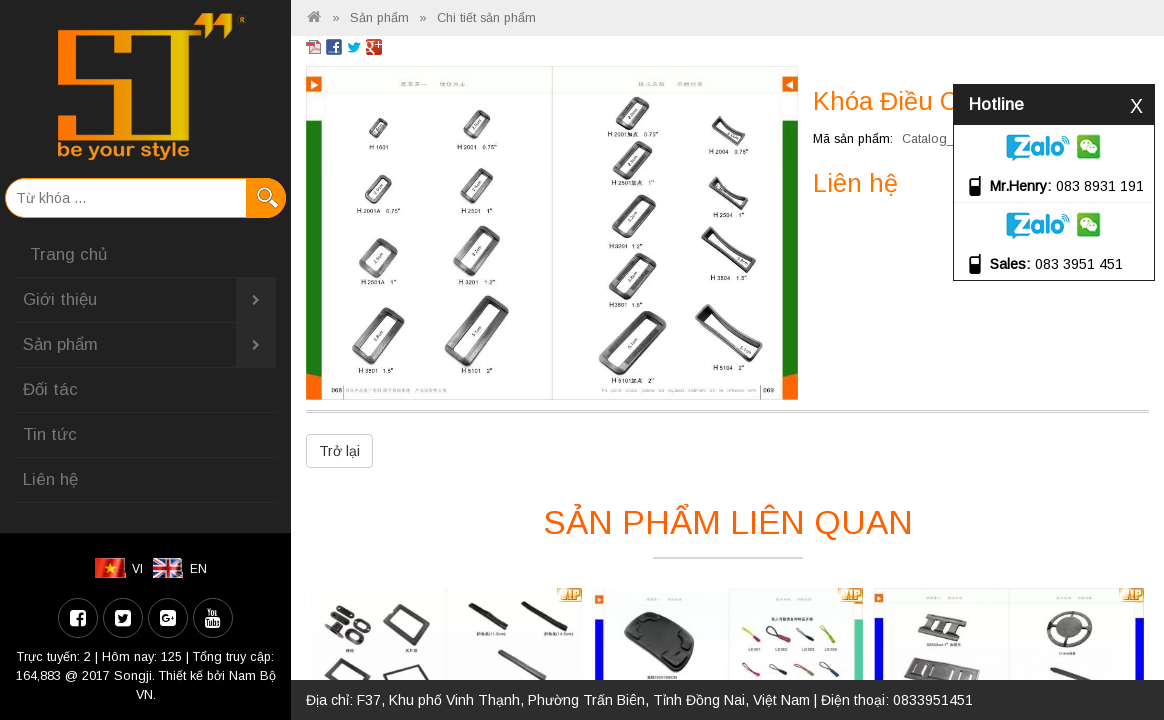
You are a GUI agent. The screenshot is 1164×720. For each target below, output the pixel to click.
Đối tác (50, 389)
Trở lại (339, 451)
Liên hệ (50, 479)
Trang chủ (68, 254)
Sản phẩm (149, 345)
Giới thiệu (149, 300)
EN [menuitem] (198, 569)
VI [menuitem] (137, 569)
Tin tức (50, 434)
